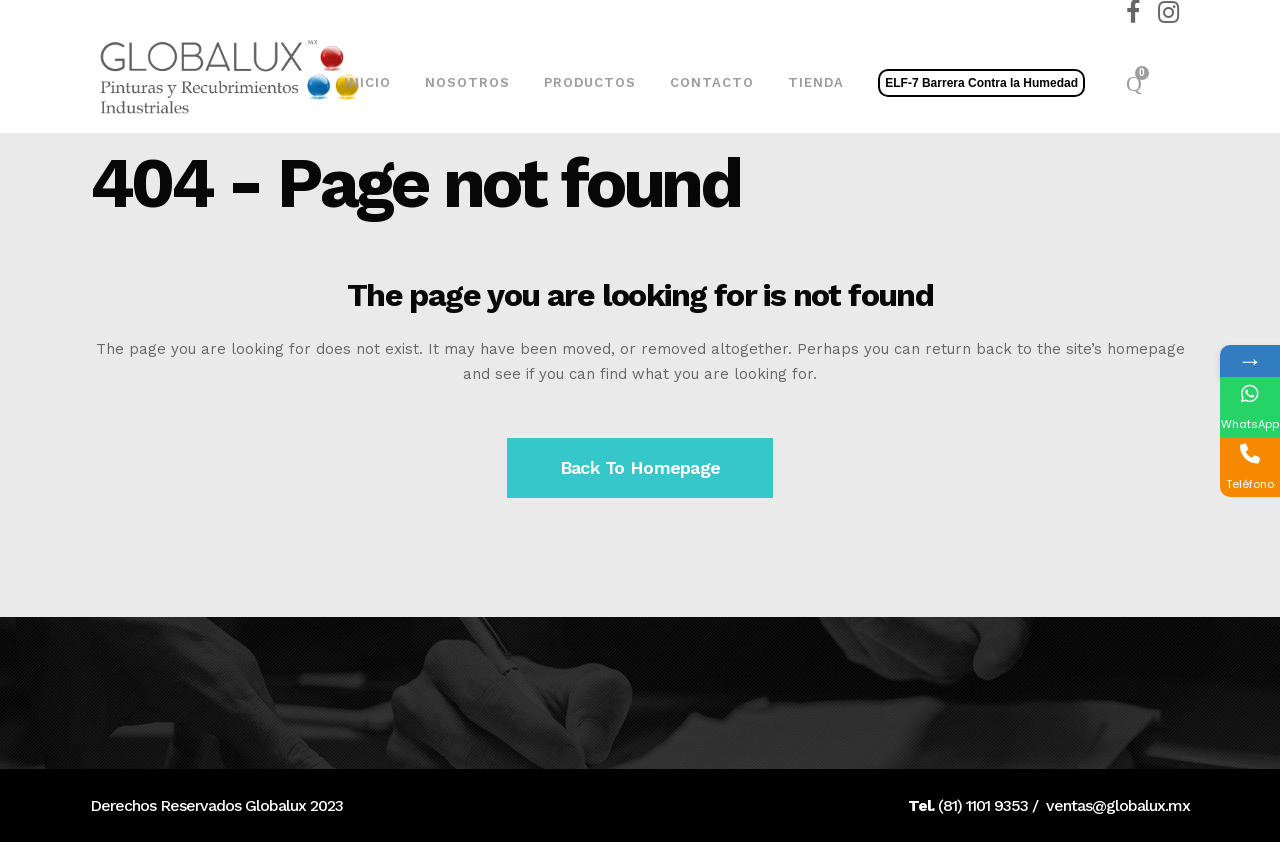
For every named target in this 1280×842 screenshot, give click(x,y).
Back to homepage (640, 467)
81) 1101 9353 (985, 805)
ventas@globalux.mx (1118, 805)
